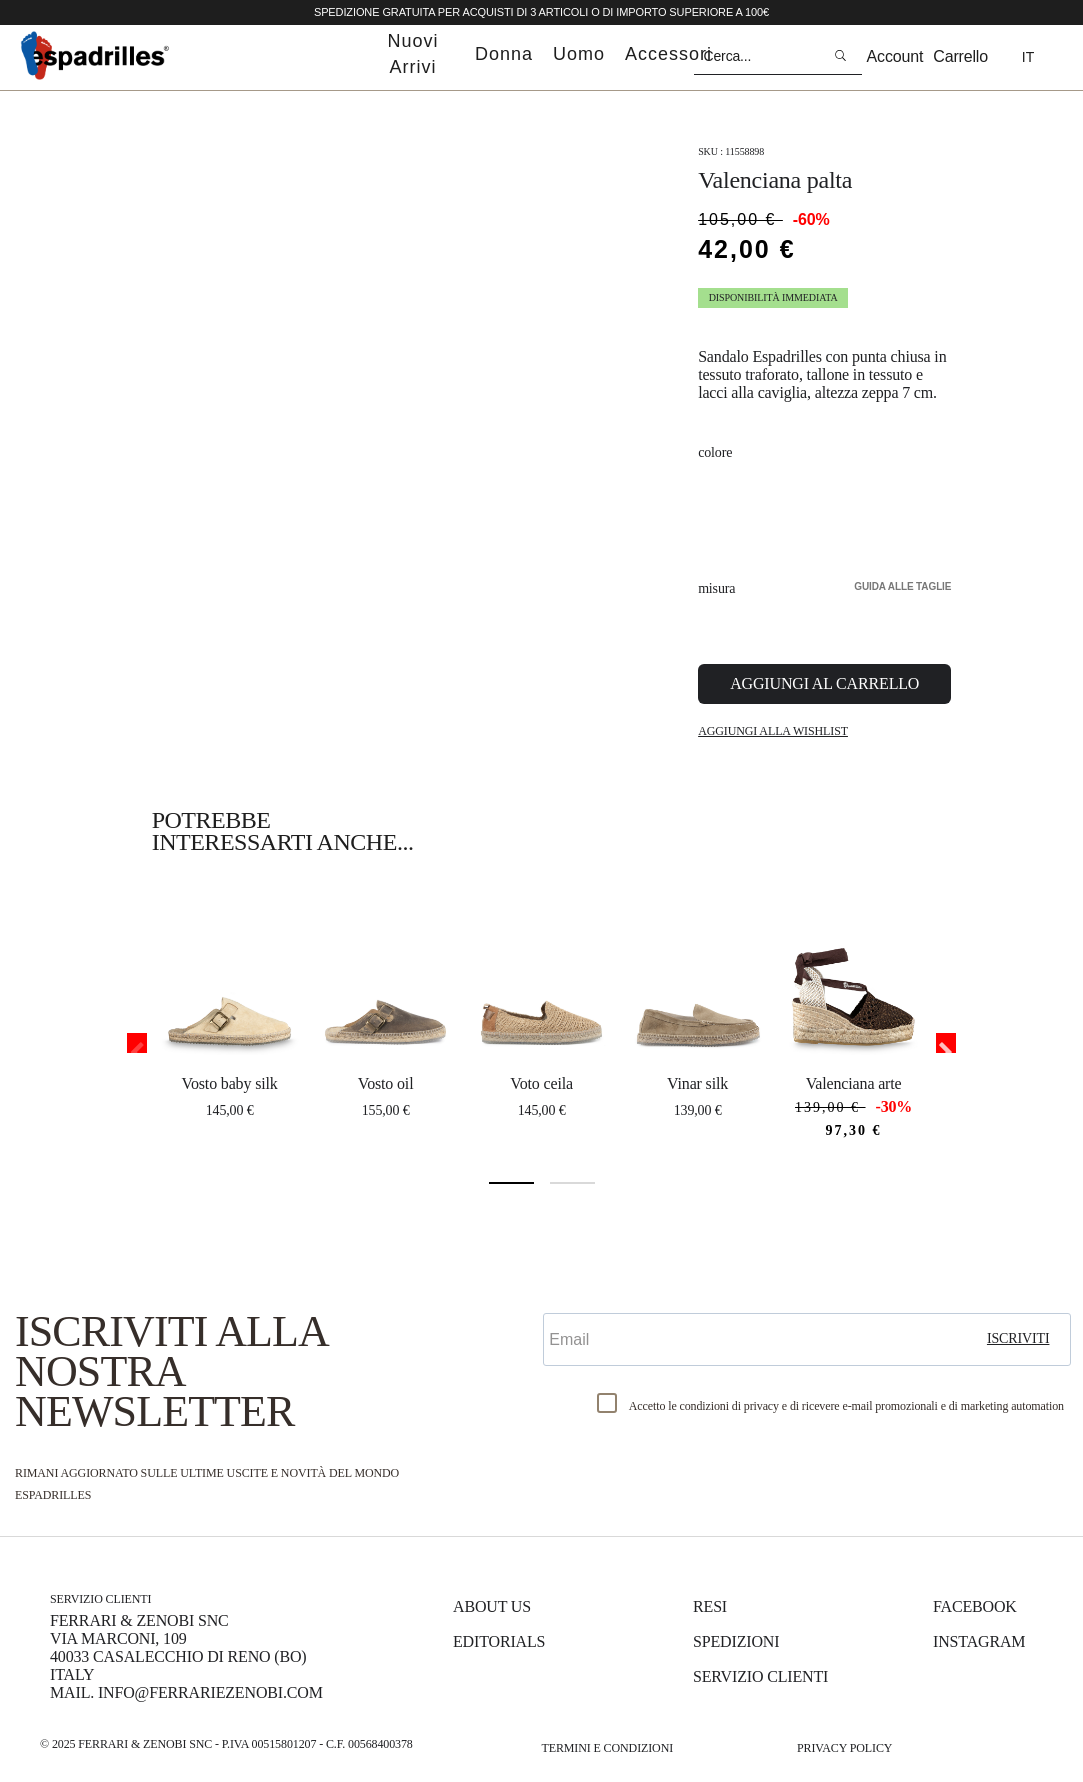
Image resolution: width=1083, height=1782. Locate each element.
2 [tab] (572, 1183)
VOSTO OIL (386, 1083)
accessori (668, 54)
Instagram (979, 1641)
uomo (579, 54)
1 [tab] (511, 1183)
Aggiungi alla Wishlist (773, 731)
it (1028, 57)
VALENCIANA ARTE (854, 1083)
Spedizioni (736, 1641)
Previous (137, 1043)
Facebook (975, 1606)
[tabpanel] (230, 1013)
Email (568, 1296)
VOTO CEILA (541, 1083)
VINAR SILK (697, 1083)
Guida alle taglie (902, 586)
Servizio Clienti (760, 1676)
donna (504, 54)
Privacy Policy (844, 1748)
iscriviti (1018, 1338)
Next (946, 1043)
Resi (710, 1606)
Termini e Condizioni (608, 1748)
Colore (715, 452)
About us (492, 1606)
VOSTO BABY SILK (230, 1083)
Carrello (960, 56)
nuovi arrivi (412, 54)
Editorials (499, 1641)
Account (895, 56)
